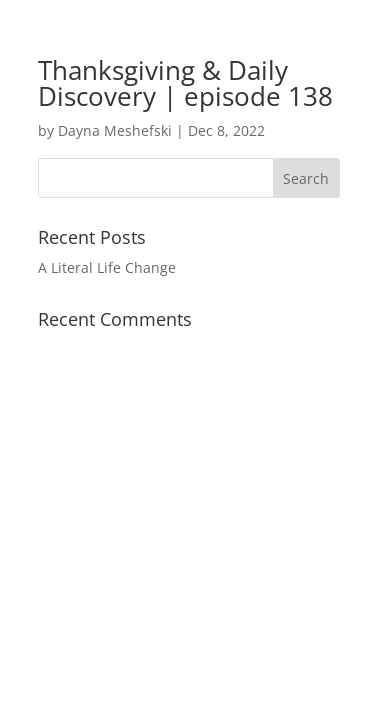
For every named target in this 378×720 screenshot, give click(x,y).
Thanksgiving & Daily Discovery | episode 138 (185, 83)
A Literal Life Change (107, 267)
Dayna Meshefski (115, 130)
